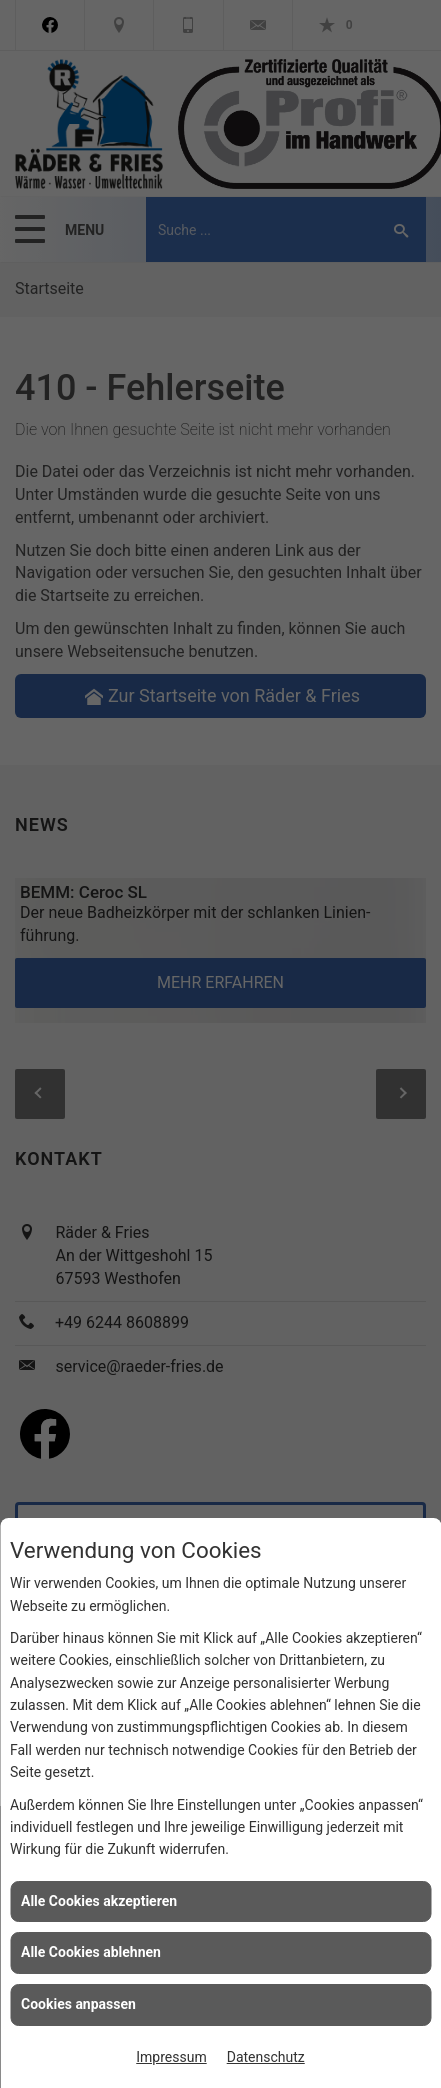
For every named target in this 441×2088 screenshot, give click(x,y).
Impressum (171, 2057)
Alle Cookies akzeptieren (99, 1901)
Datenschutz (266, 2057)
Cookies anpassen (78, 2004)
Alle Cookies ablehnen (91, 1952)
